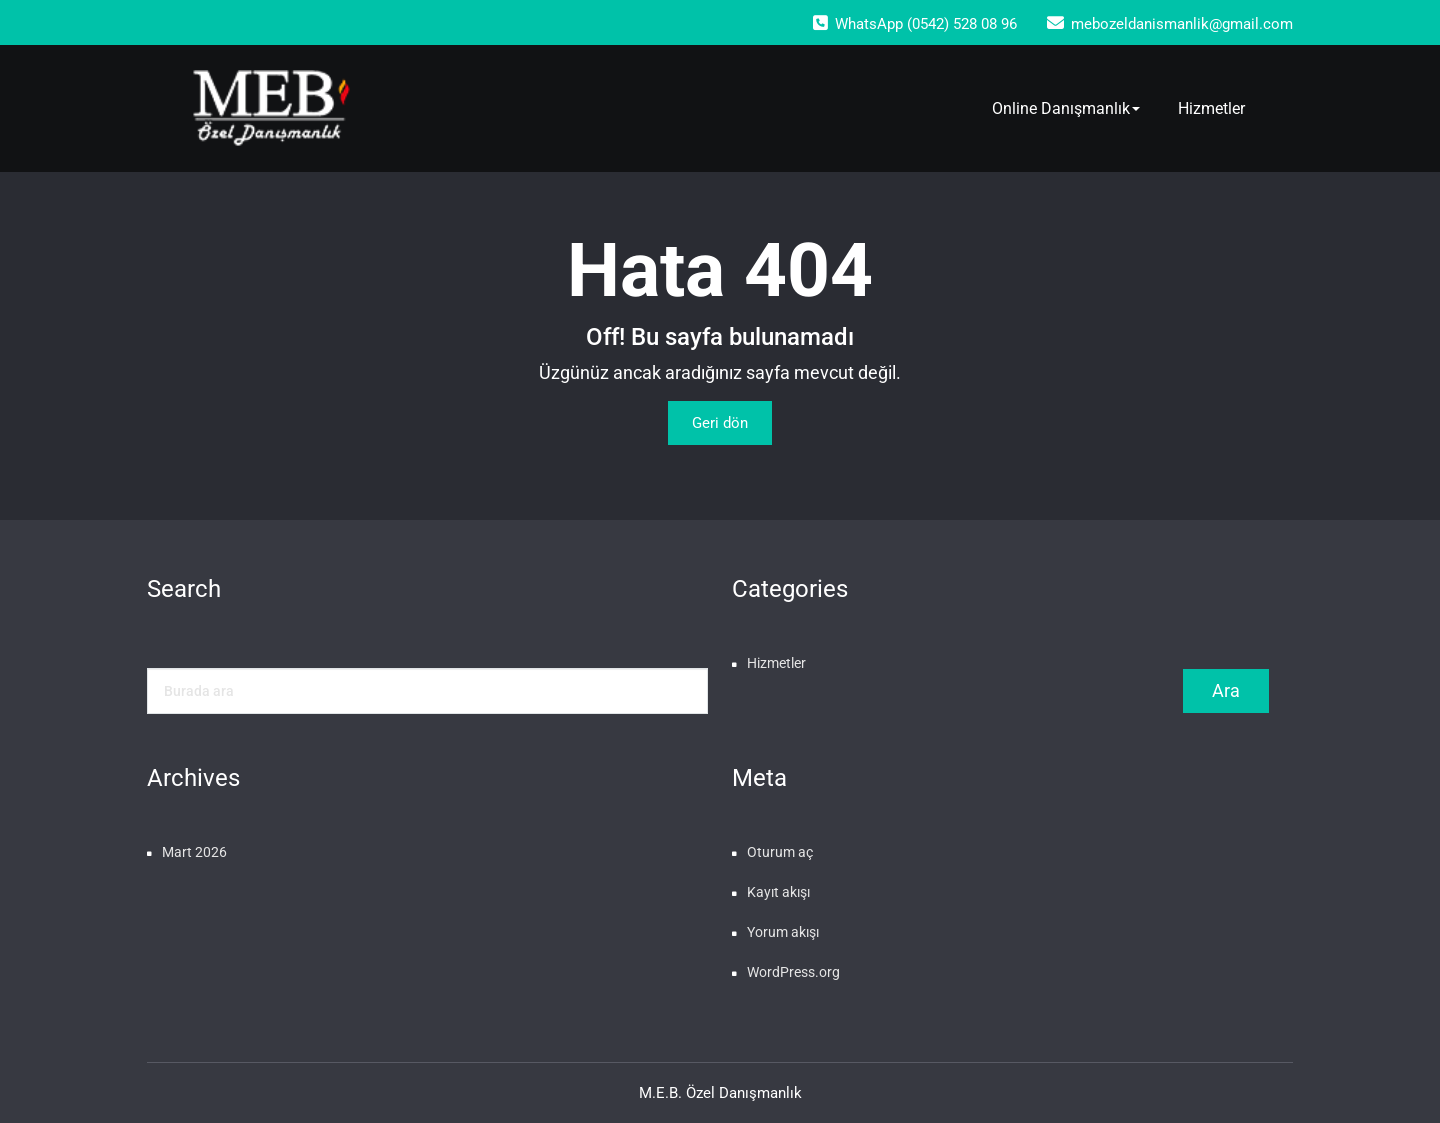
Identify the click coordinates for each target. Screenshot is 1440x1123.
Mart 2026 (194, 852)
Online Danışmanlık (1066, 108)
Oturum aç (780, 852)
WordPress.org (793, 972)
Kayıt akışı (778, 892)
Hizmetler (1211, 108)
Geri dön (720, 423)
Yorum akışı (783, 932)
